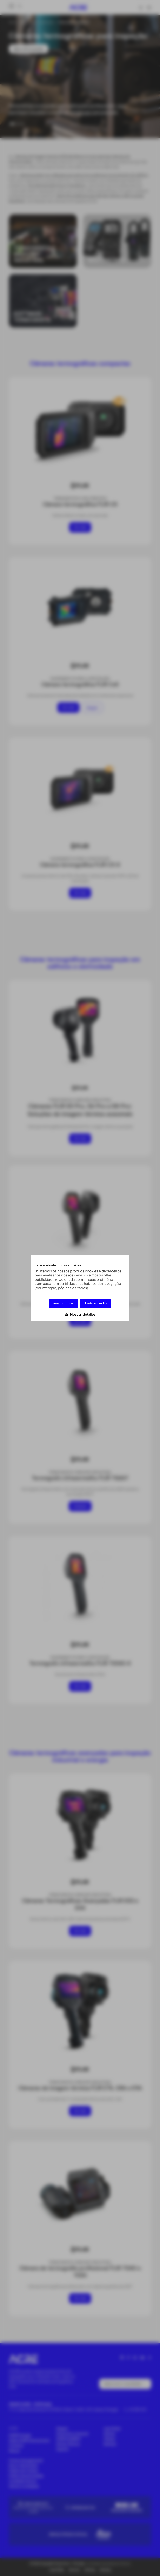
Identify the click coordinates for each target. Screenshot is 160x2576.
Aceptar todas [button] (63, 1303)
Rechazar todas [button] (96, 1303)
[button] (80, 1314)
